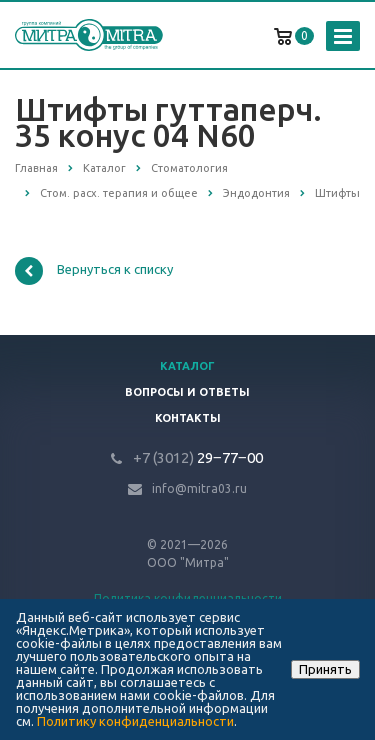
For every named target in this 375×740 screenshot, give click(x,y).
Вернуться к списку (94, 271)
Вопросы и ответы (187, 392)
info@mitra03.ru (199, 488)
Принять (325, 669)
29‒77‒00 (198, 457)
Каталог (187, 366)
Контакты (188, 418)
